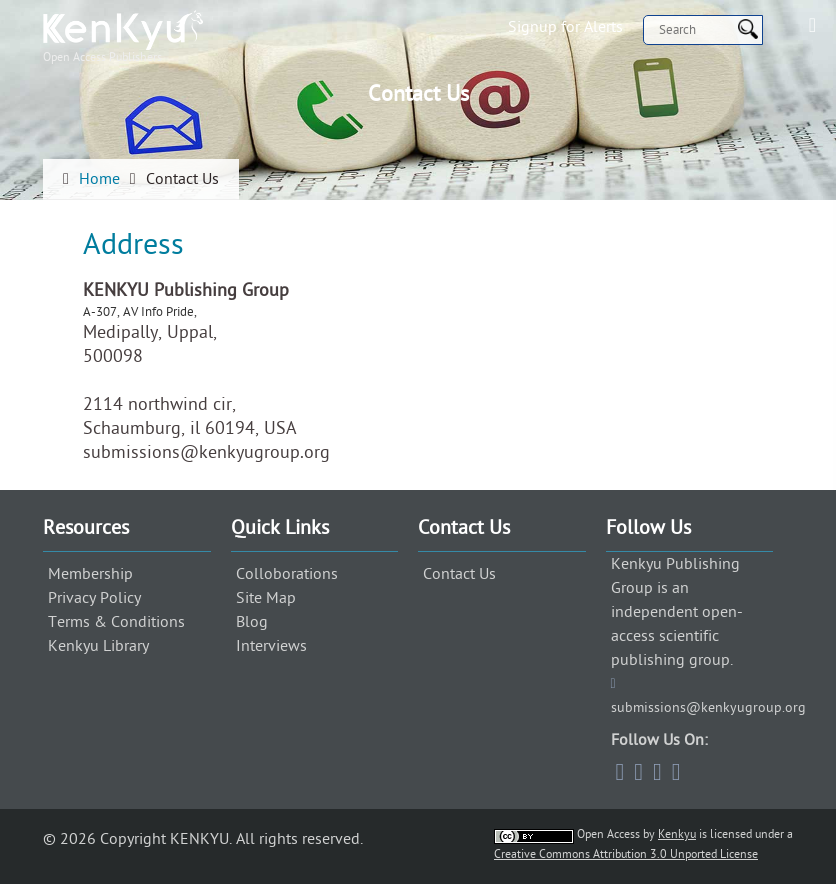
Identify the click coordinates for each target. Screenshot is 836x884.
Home (99, 179)
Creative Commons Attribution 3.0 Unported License (626, 854)
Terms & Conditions (116, 622)
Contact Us (459, 574)
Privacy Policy (94, 598)
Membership (90, 574)
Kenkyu (677, 834)
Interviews (271, 646)
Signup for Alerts (565, 27)
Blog (252, 622)
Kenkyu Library (98, 646)
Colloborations (287, 574)
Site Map (266, 598)
